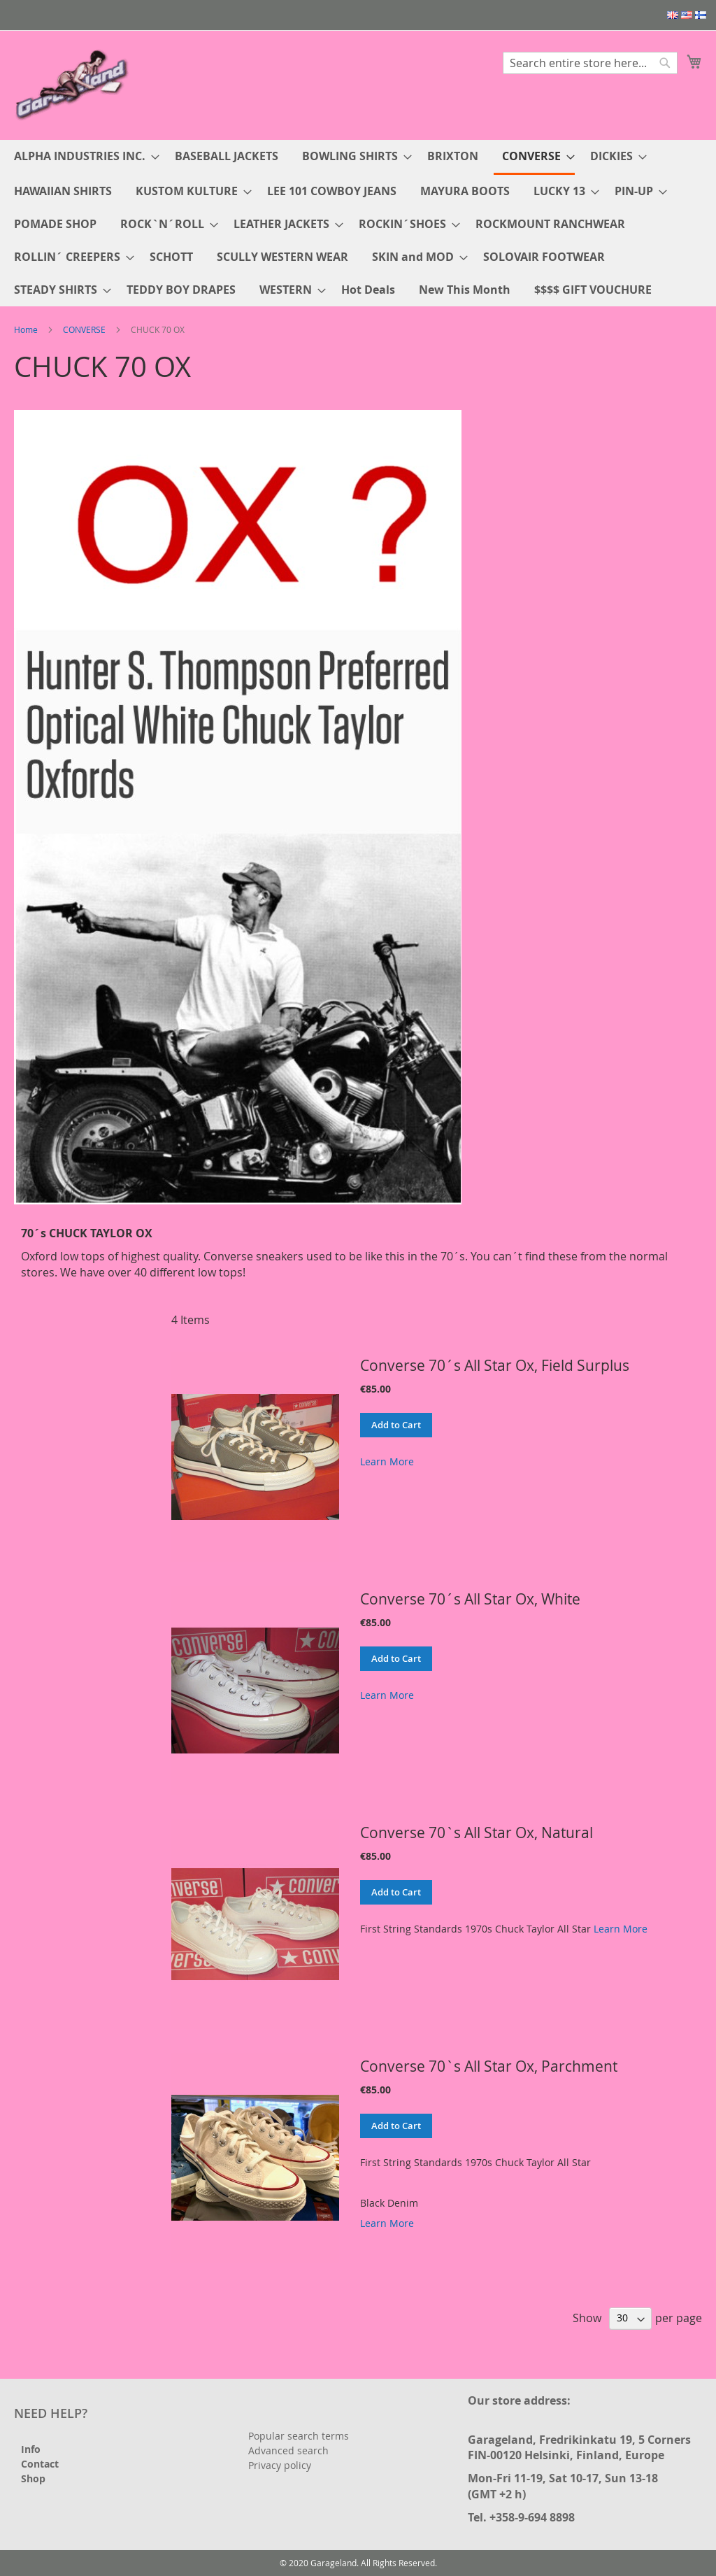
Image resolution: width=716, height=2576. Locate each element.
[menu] (358, 223)
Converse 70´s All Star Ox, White (470, 1599)
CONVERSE (84, 329)
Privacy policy (279, 2465)
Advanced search (288, 2450)
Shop (33, 2478)
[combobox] (590, 63)
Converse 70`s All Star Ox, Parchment (488, 2066)
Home (26, 329)
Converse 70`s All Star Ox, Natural (476, 1832)
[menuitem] (82, 156)
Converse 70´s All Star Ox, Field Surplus (494, 1365)
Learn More (387, 1461)
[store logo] (73, 84)
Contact (40, 2463)
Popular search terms (298, 2435)
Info (31, 2449)
